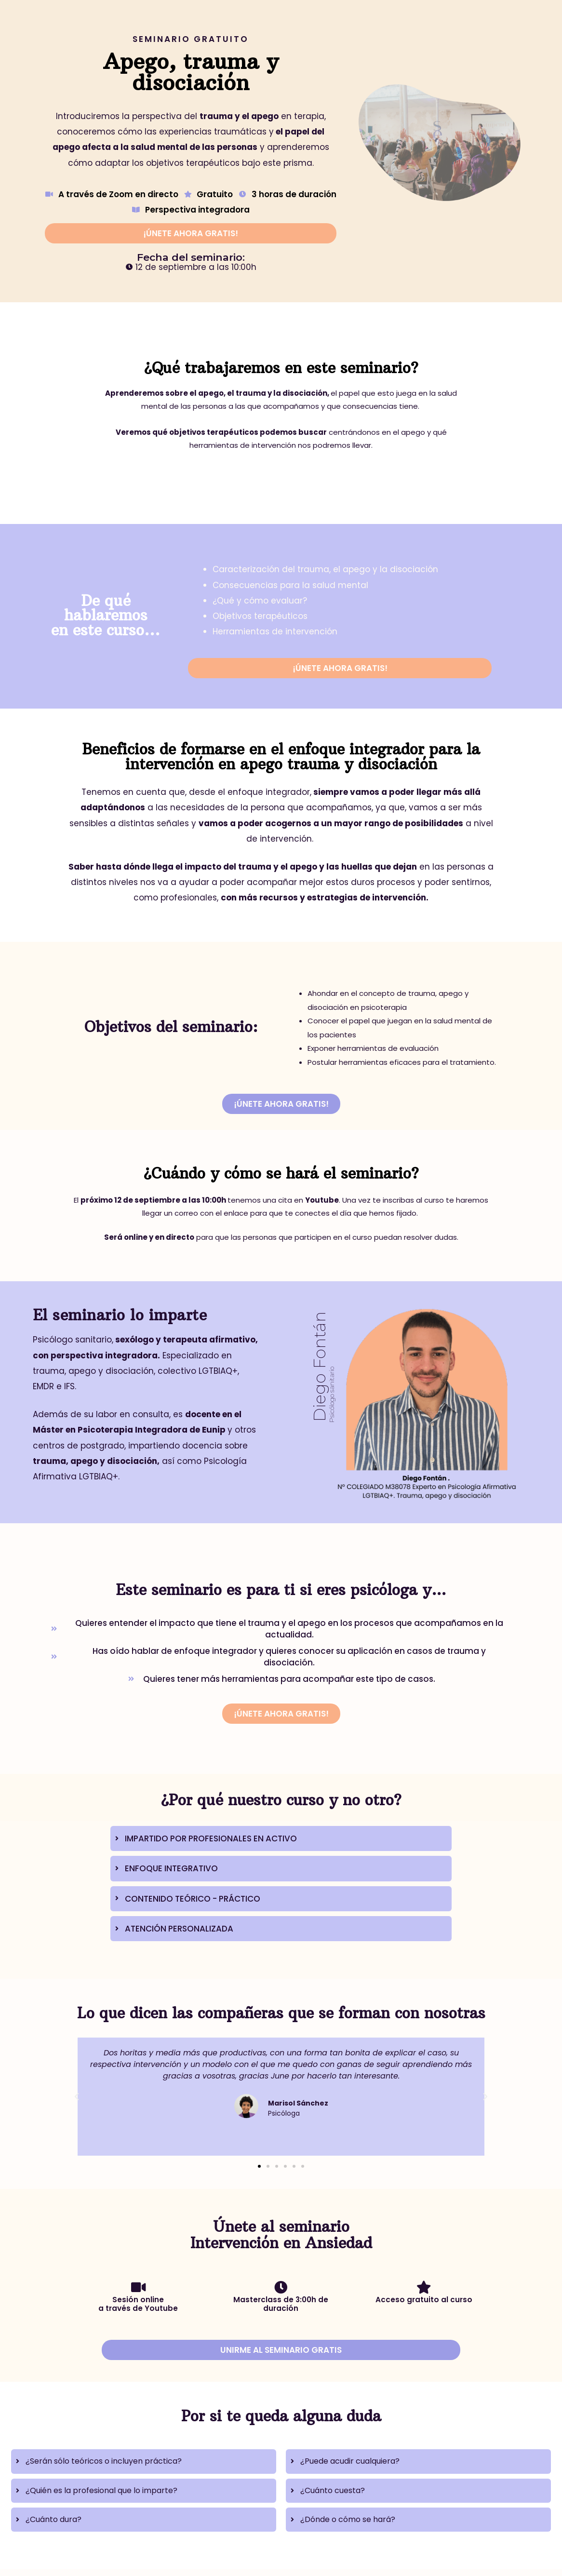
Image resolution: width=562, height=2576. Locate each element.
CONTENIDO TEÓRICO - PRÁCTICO (192, 1899)
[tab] (281, 1838)
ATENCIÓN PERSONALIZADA (179, 1928)
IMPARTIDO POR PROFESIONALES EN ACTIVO (211, 1838)
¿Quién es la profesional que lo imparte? (101, 2490)
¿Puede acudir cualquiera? (350, 2461)
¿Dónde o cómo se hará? (347, 2519)
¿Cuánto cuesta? (332, 2490)
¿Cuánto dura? (53, 2519)
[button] (76, 2097)
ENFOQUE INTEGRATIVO (171, 1868)
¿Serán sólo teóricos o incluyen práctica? (104, 2461)
